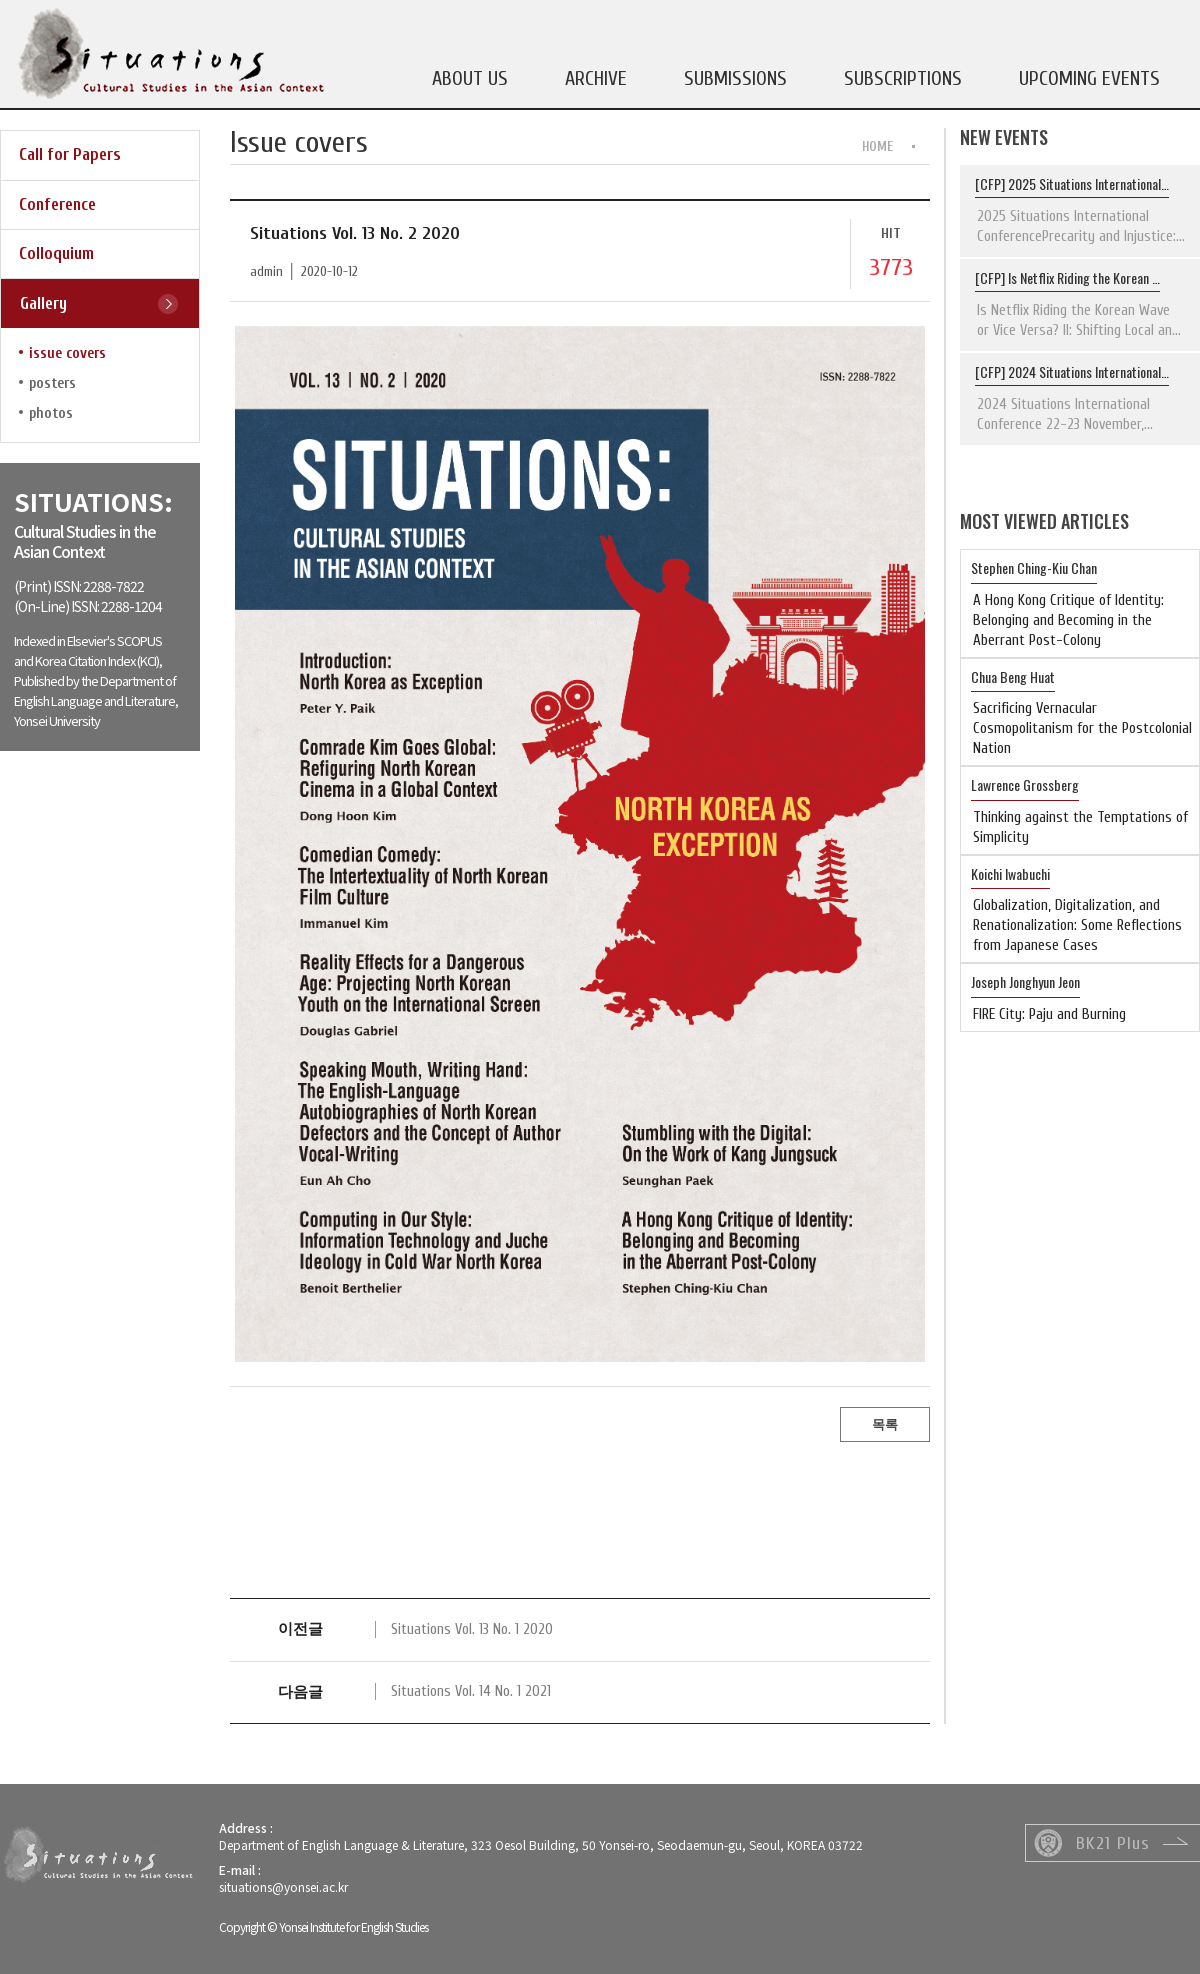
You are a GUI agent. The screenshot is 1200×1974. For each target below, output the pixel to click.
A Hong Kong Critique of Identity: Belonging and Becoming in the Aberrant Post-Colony (1068, 620)
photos (51, 413)
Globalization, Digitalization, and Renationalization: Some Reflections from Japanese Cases (1077, 925)
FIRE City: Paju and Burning (1049, 1014)
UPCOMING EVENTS (1089, 78)
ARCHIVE (596, 78)
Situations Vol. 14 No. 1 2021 (471, 1691)
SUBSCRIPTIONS (903, 78)
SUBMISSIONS (735, 78)
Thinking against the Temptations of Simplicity (1080, 827)
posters (52, 383)
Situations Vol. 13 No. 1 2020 (472, 1629)
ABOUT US (470, 78)
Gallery (43, 303)
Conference (57, 204)
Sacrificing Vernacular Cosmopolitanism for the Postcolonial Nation (1082, 728)
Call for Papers (70, 154)
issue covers (67, 353)
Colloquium (56, 253)
